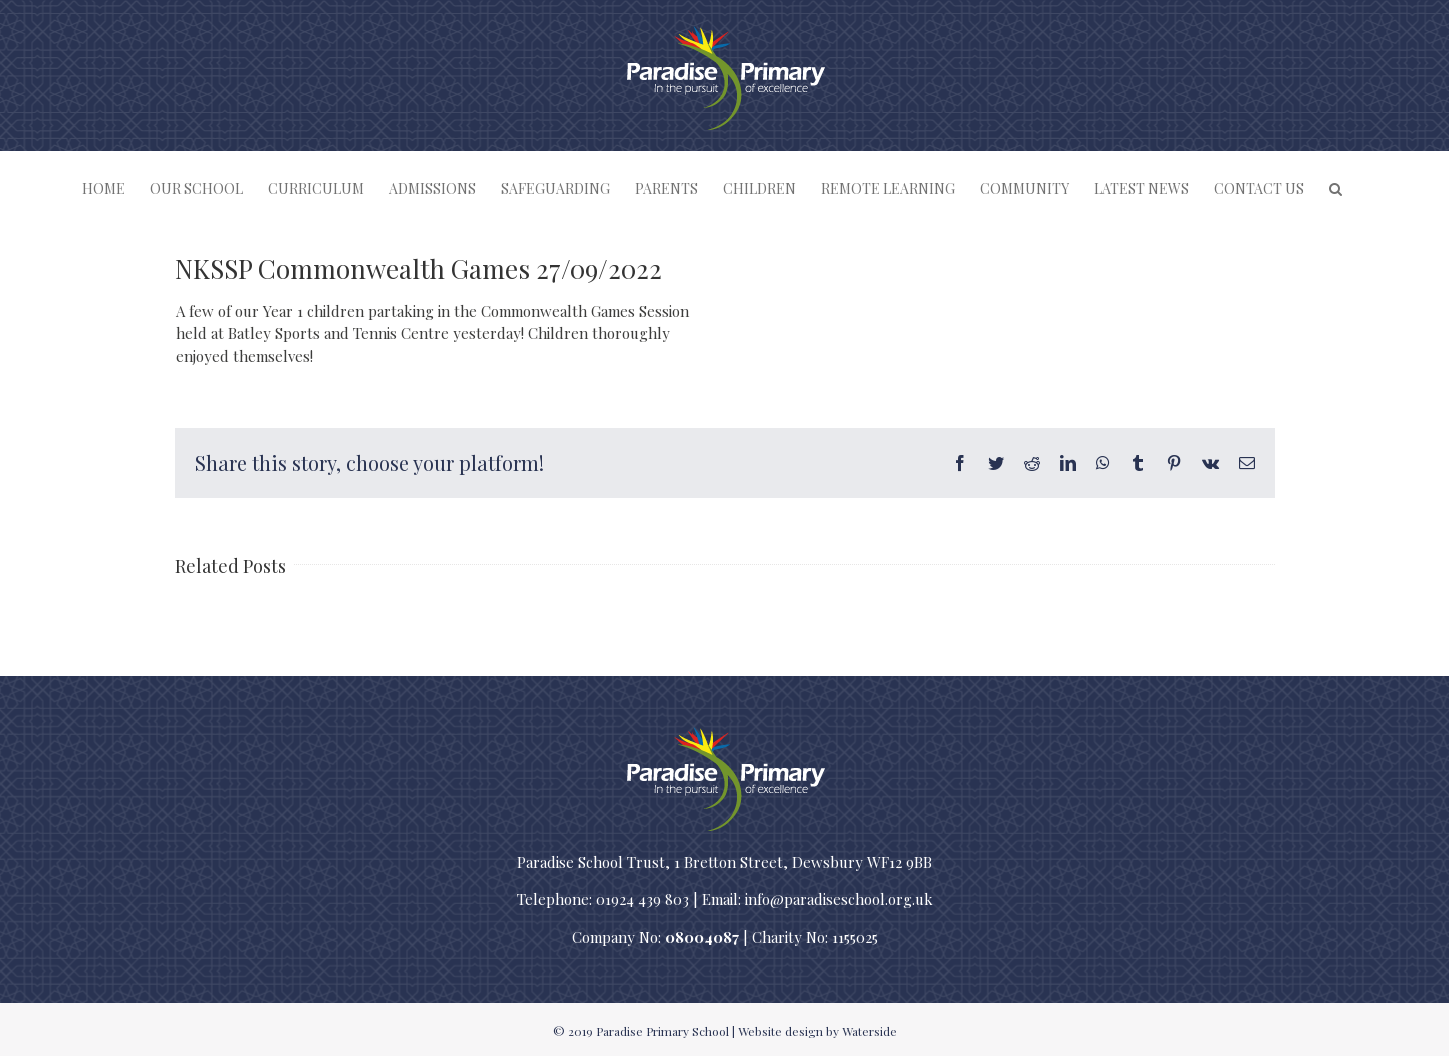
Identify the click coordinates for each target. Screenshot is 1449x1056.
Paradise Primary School (662, 1031)
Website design (780, 1031)
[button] (1335, 188)
